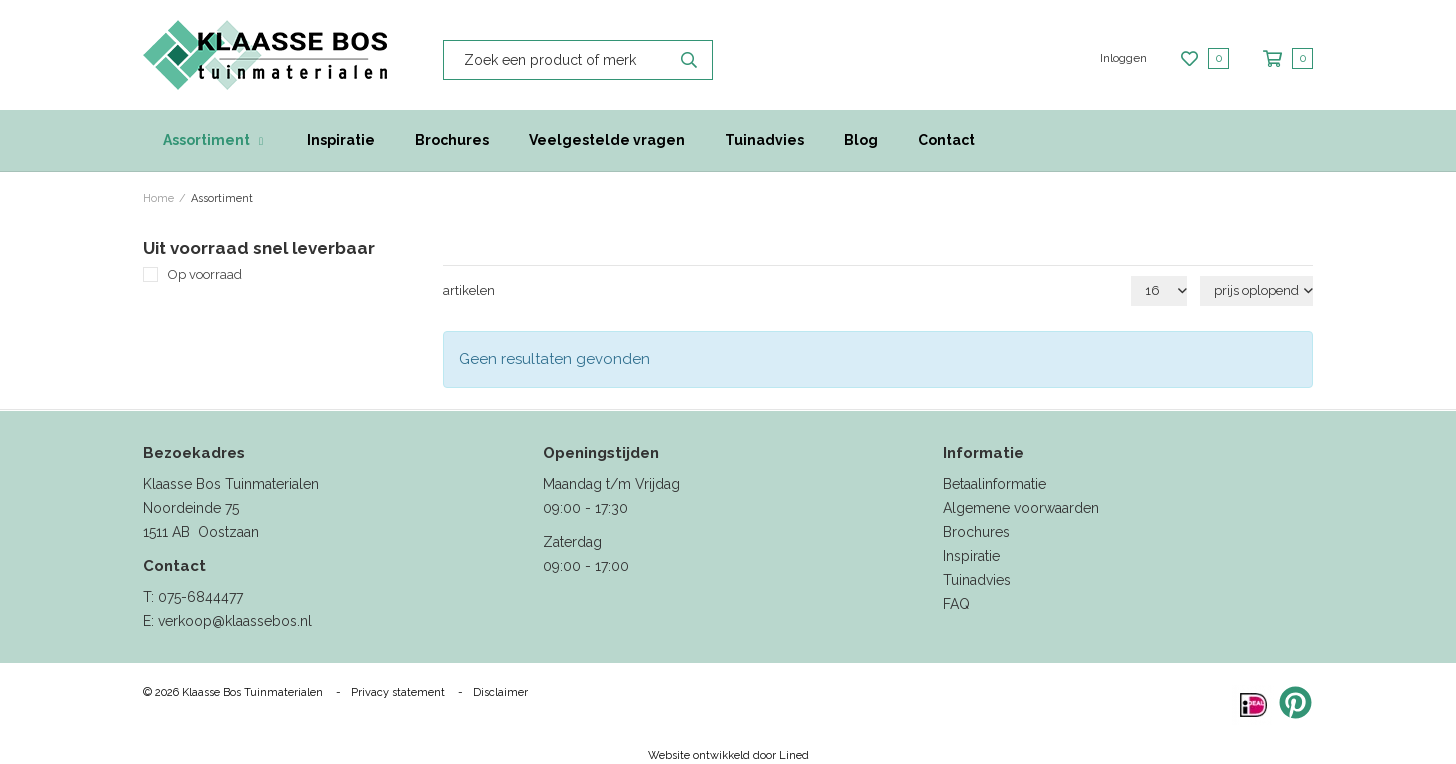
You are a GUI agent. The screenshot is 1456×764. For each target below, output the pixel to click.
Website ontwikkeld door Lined (728, 755)
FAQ (956, 604)
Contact (946, 140)
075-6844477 (200, 597)
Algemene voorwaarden (1021, 508)
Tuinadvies (764, 140)
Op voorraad (205, 274)
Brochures (452, 140)
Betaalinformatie (994, 484)
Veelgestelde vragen (607, 140)
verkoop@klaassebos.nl (235, 621)
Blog (861, 140)
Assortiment (206, 140)
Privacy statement (398, 692)
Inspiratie (341, 140)
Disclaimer (500, 692)
